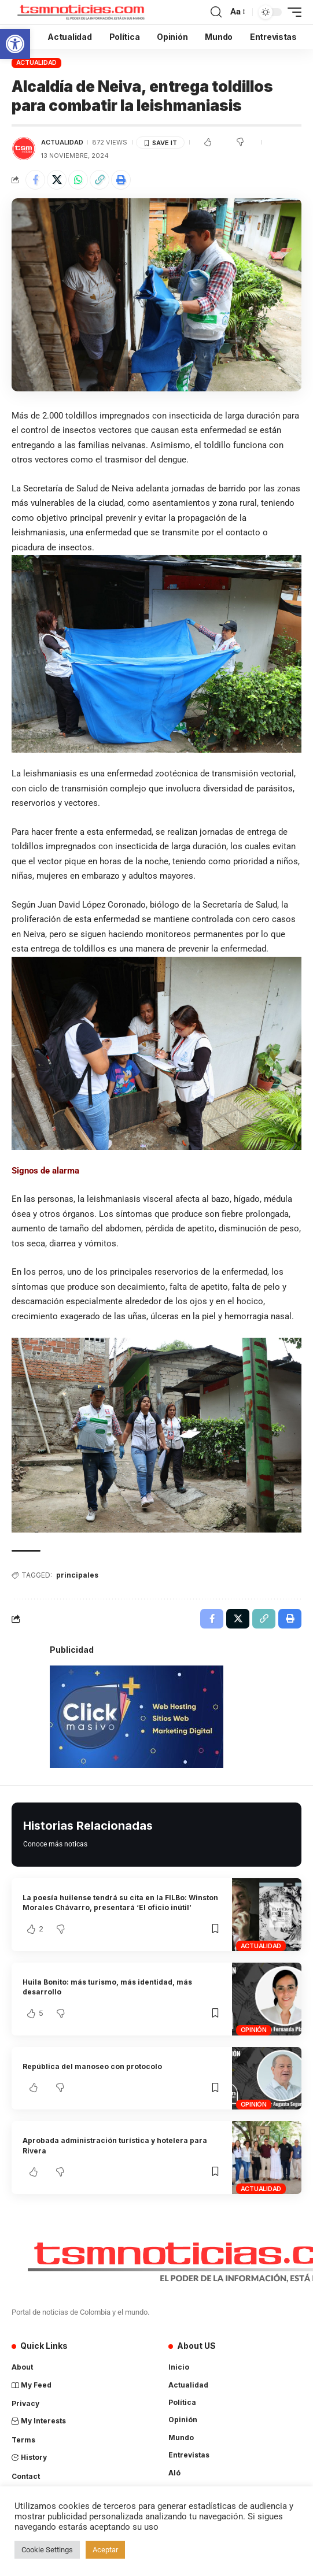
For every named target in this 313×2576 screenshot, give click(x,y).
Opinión (254, 2030)
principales (77, 1575)
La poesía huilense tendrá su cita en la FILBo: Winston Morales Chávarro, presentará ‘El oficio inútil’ (120, 1902)
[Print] (121, 180)
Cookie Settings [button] (47, 2549)
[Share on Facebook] (35, 180)
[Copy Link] (99, 180)
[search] (216, 12)
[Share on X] (57, 180)
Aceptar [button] (105, 2549)
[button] (15, 44)
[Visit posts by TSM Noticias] (24, 148)
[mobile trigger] (291, 12)
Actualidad (36, 62)
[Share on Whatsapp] (78, 180)
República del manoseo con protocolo (92, 2066)
